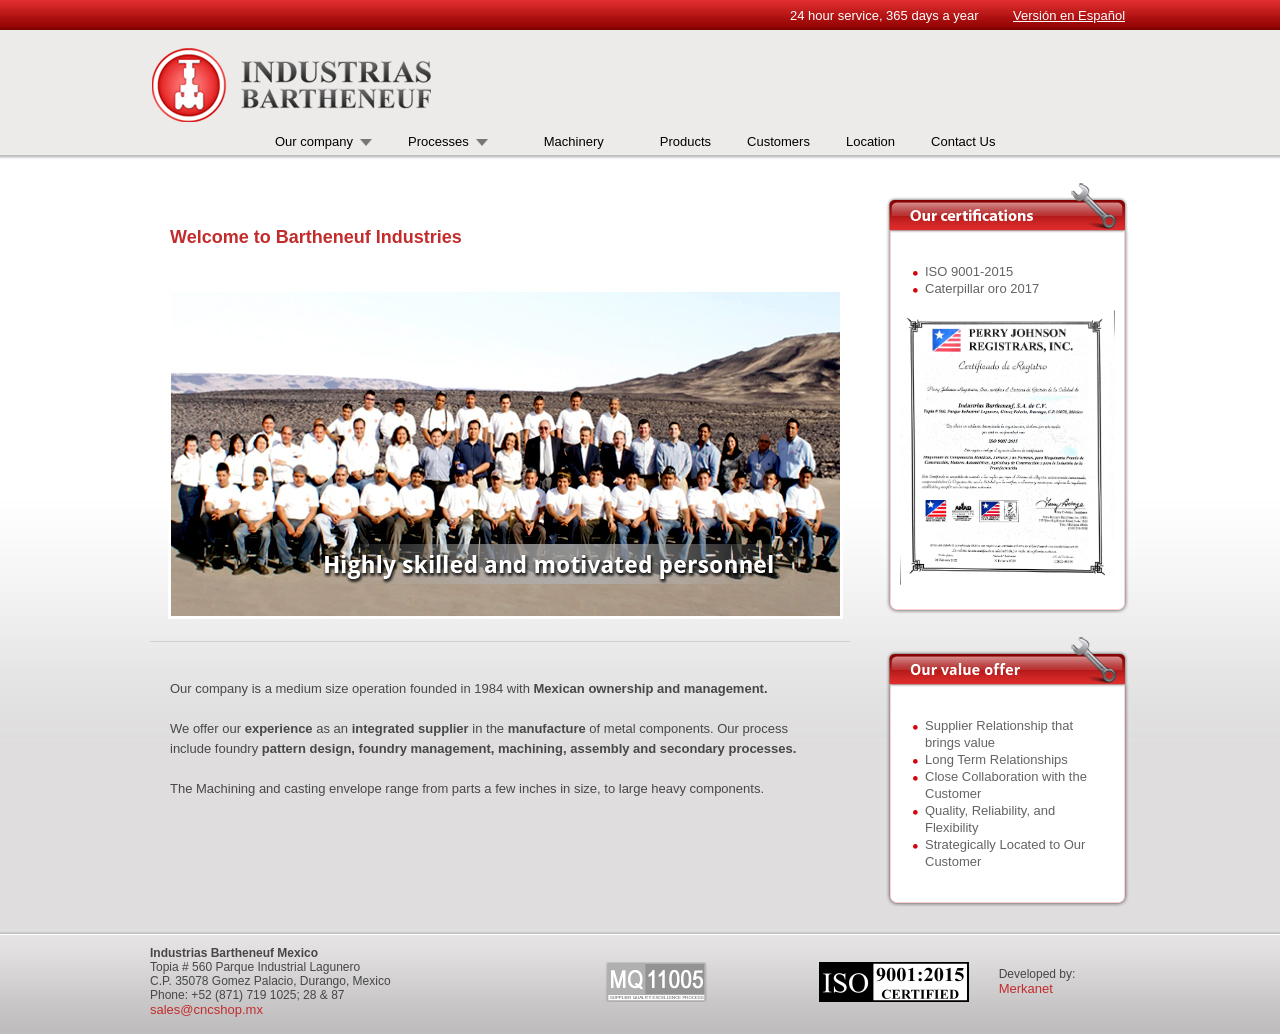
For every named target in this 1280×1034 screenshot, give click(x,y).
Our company (314, 141)
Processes (438, 141)
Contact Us (963, 141)
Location (870, 141)
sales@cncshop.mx (206, 1009)
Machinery (574, 141)
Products (685, 141)
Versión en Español (1069, 15)
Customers (778, 141)
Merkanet (1026, 988)
